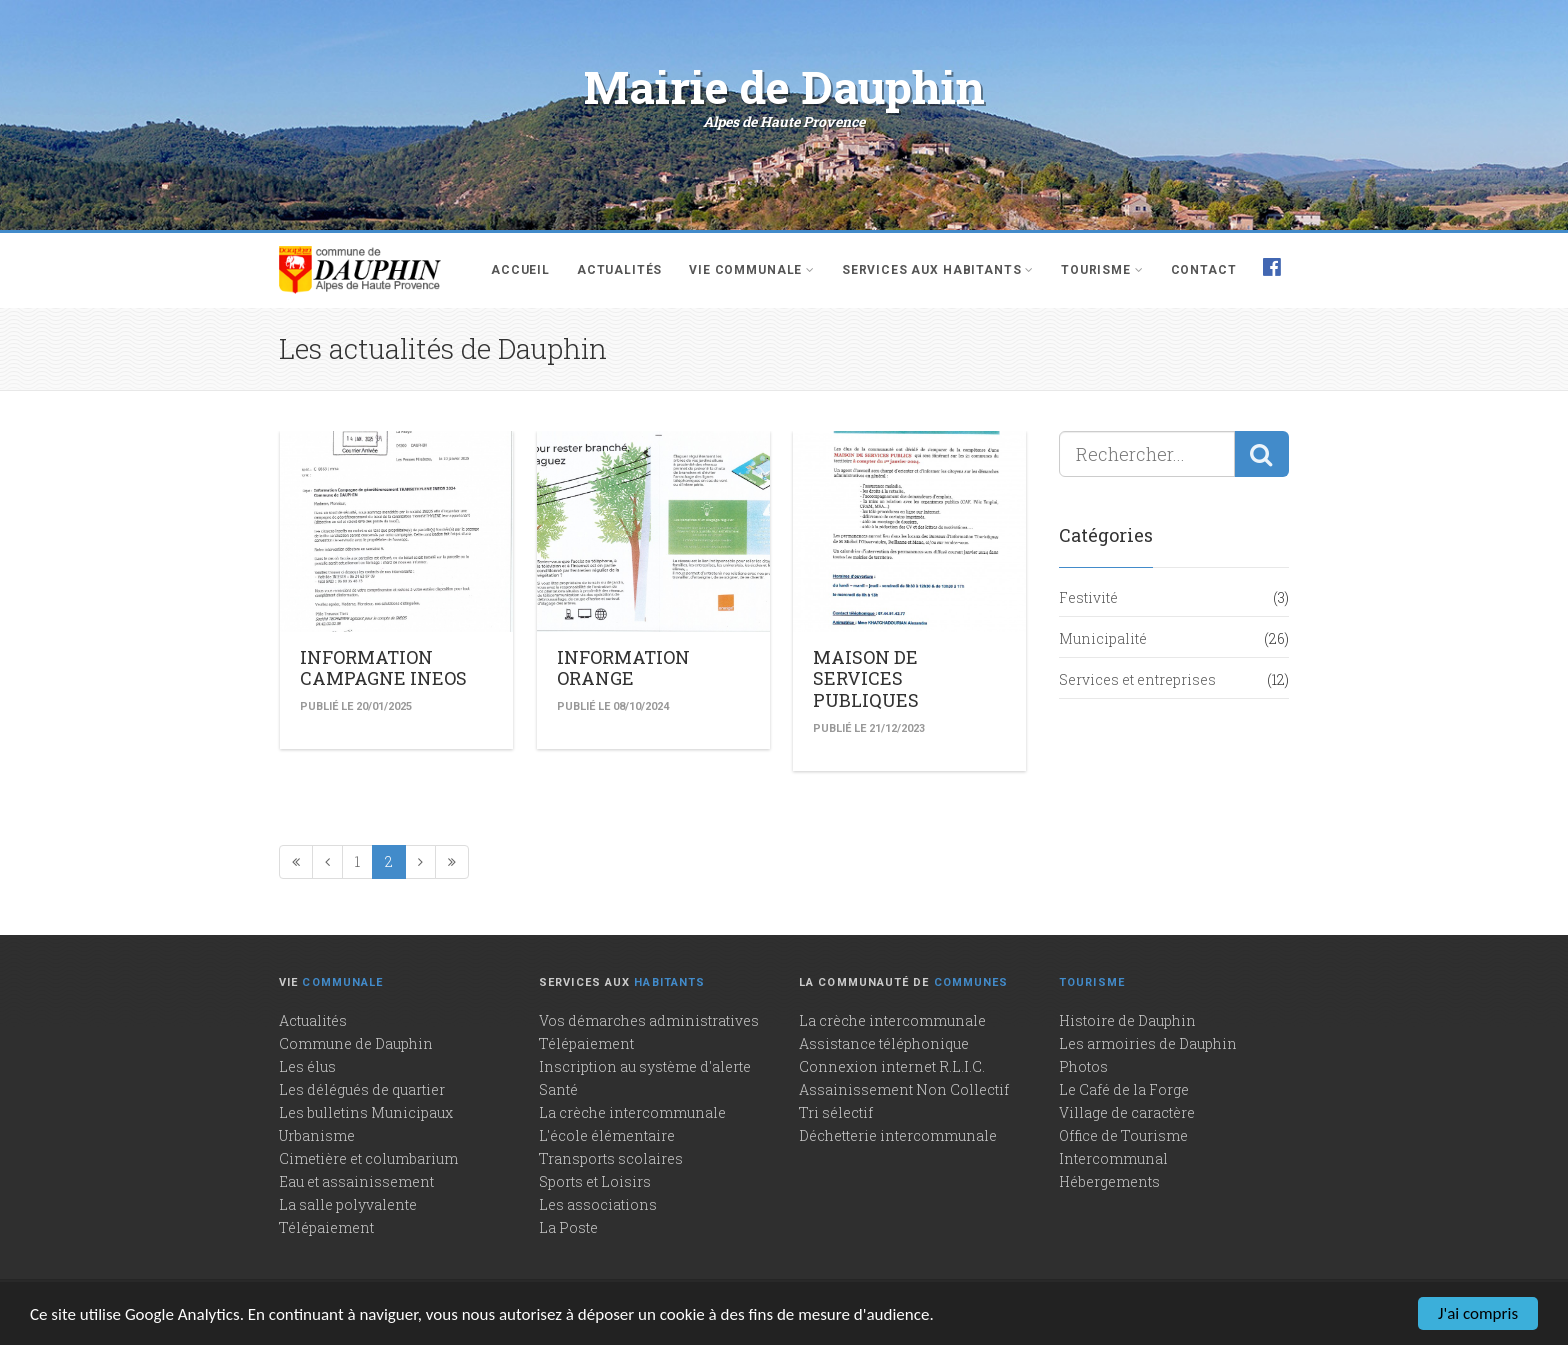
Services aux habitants (938, 270)
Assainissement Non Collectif (904, 1089)
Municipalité (1103, 638)
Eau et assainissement (356, 1181)
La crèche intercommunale (632, 1112)
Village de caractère (1127, 1112)
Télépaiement (326, 1227)
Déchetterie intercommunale (898, 1135)
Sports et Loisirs (595, 1181)
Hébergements (1109, 1181)
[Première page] (296, 862)
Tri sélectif (836, 1112)
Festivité (1088, 597)
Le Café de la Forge (1124, 1089)
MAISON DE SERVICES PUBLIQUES (866, 678)
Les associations (598, 1204)
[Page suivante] (420, 862)
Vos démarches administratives (649, 1020)
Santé (558, 1089)
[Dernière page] (452, 862)
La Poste (568, 1227)
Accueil (520, 270)
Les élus (307, 1066)
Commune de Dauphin (356, 1043)
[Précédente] (327, 862)
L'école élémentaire (607, 1135)
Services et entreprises (1137, 679)
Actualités (619, 270)
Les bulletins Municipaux (366, 1112)
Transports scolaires (611, 1158)
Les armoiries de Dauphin (1148, 1043)
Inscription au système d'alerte (645, 1066)
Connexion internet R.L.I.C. (892, 1066)
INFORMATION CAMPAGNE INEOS (383, 668)
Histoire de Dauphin (1127, 1020)
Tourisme (1102, 270)
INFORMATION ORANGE (623, 668)
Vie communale (752, 270)
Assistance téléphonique (884, 1043)
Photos (1083, 1066)
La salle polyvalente (348, 1204)
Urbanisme (317, 1135)
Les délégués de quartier (362, 1089)
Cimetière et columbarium (368, 1158)
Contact (1204, 270)
